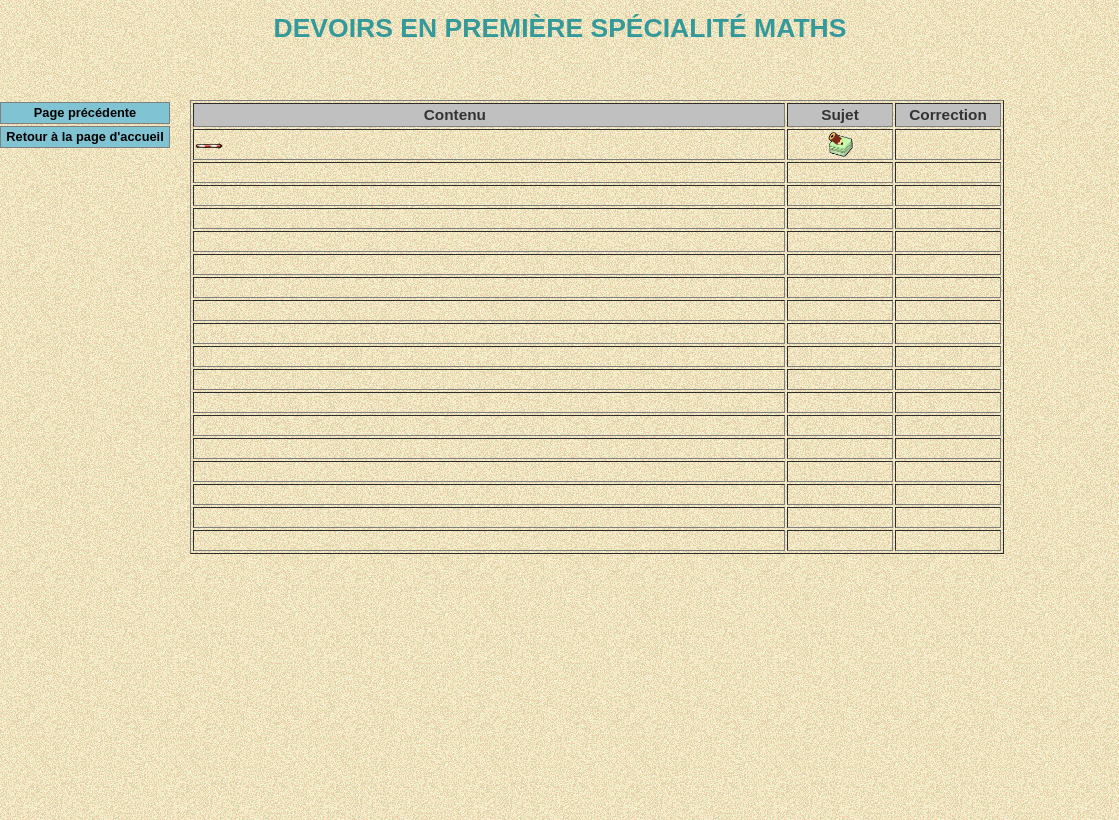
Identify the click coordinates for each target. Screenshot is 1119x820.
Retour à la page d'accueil (84, 136)
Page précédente (85, 112)
